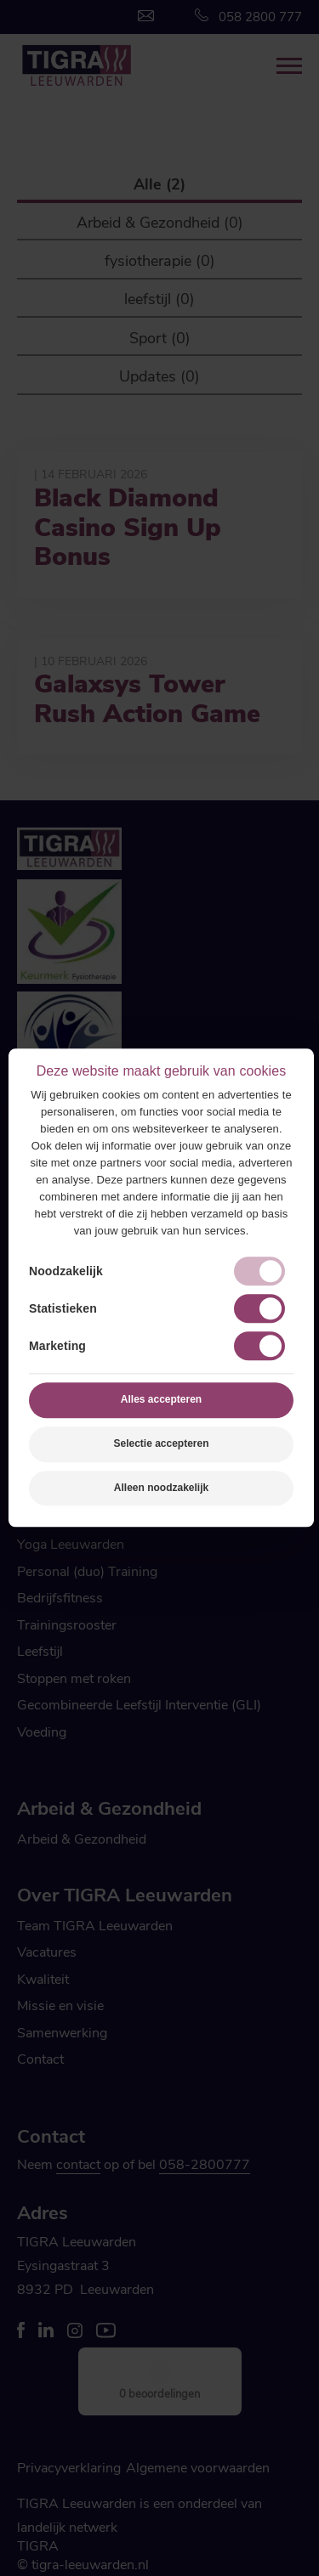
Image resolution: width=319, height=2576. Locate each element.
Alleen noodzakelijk (161, 1488)
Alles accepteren (161, 1399)
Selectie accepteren (160, 1443)
